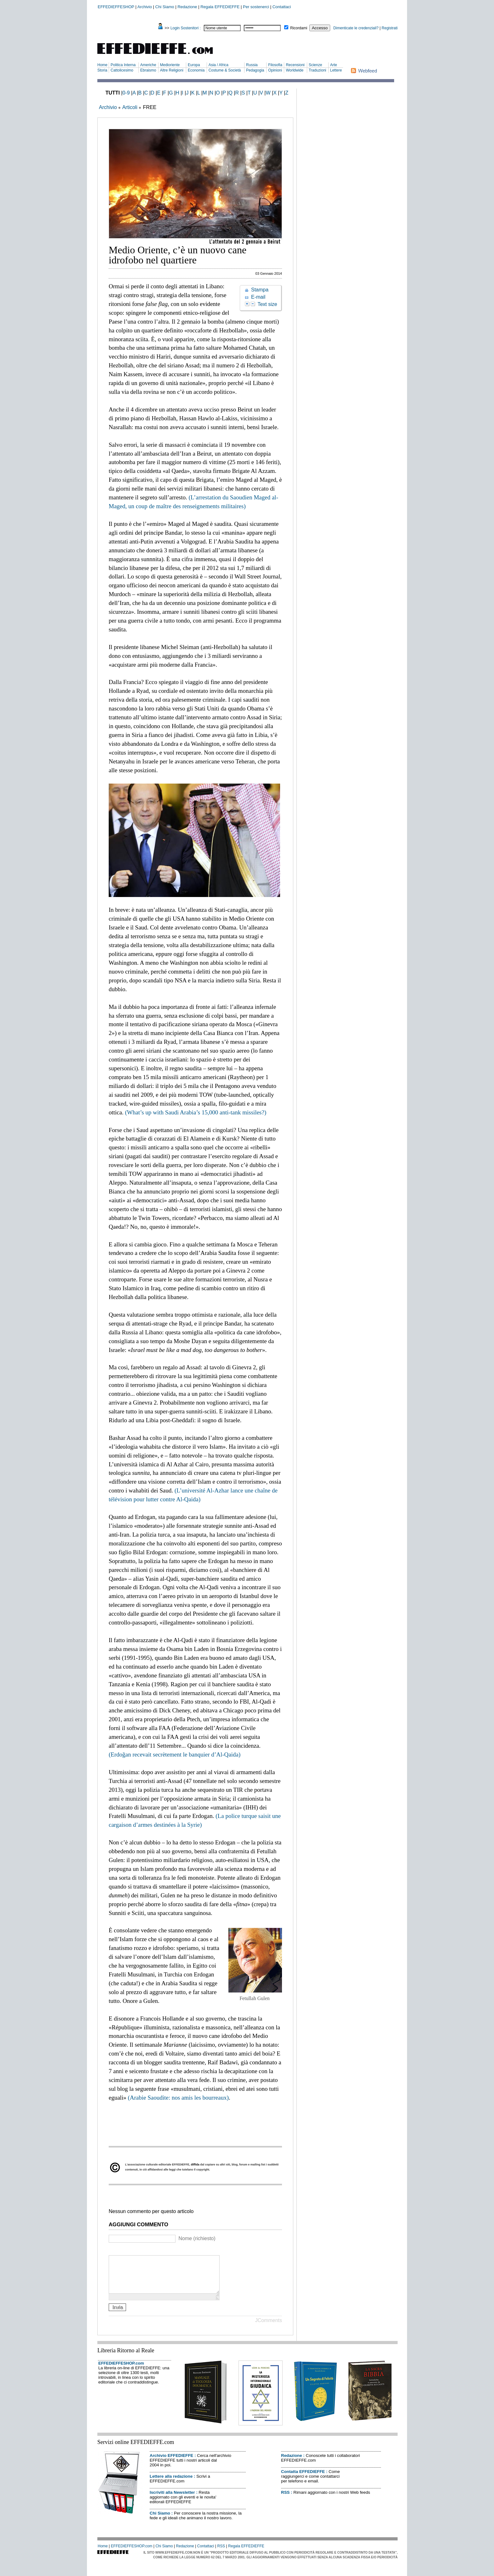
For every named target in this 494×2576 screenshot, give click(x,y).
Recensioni (295, 65)
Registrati (390, 28)
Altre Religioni (171, 70)
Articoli (129, 107)
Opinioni (275, 70)
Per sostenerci (256, 6)
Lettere (336, 70)
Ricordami (298, 28)
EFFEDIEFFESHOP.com (121, 2370)
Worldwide (294, 70)
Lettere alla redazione (171, 2483)
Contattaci (282, 6)
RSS (285, 2500)
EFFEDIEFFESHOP (116, 6)
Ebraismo (148, 70)
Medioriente (170, 65)
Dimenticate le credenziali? (355, 28)
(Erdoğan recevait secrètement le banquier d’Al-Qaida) (174, 1754)
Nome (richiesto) (196, 2238)
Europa (194, 65)
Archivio (144, 6)
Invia (117, 2314)
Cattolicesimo (122, 70)
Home (102, 65)
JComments (268, 2328)
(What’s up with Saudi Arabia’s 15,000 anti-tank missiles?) (196, 1112)
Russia (252, 65)
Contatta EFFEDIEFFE (303, 2479)
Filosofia (275, 65)
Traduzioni (317, 70)
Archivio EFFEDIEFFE (171, 2463)
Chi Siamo (164, 6)
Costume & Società (225, 70)
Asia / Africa (218, 65)
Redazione (187, 6)
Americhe (148, 65)
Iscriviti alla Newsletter (172, 2500)
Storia (102, 70)
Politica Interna (123, 65)
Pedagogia (255, 70)
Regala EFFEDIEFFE (219, 6)
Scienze (315, 65)
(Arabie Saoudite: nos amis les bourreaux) (178, 2097)
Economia (196, 70)
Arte (333, 65)
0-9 (126, 92)
